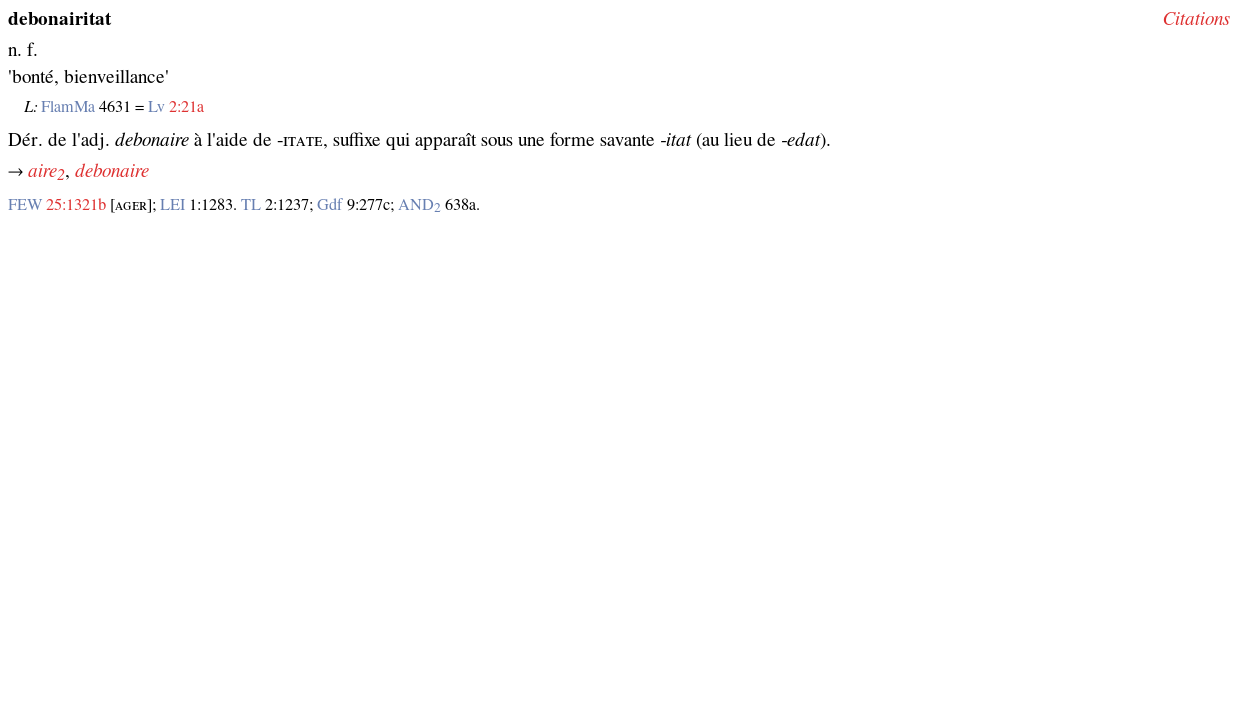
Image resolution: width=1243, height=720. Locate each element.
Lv (156, 107)
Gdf (330, 205)
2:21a (186, 107)
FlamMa (68, 107)
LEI (172, 205)
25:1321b (76, 205)
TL (251, 205)
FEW (25, 205)
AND (419, 205)
